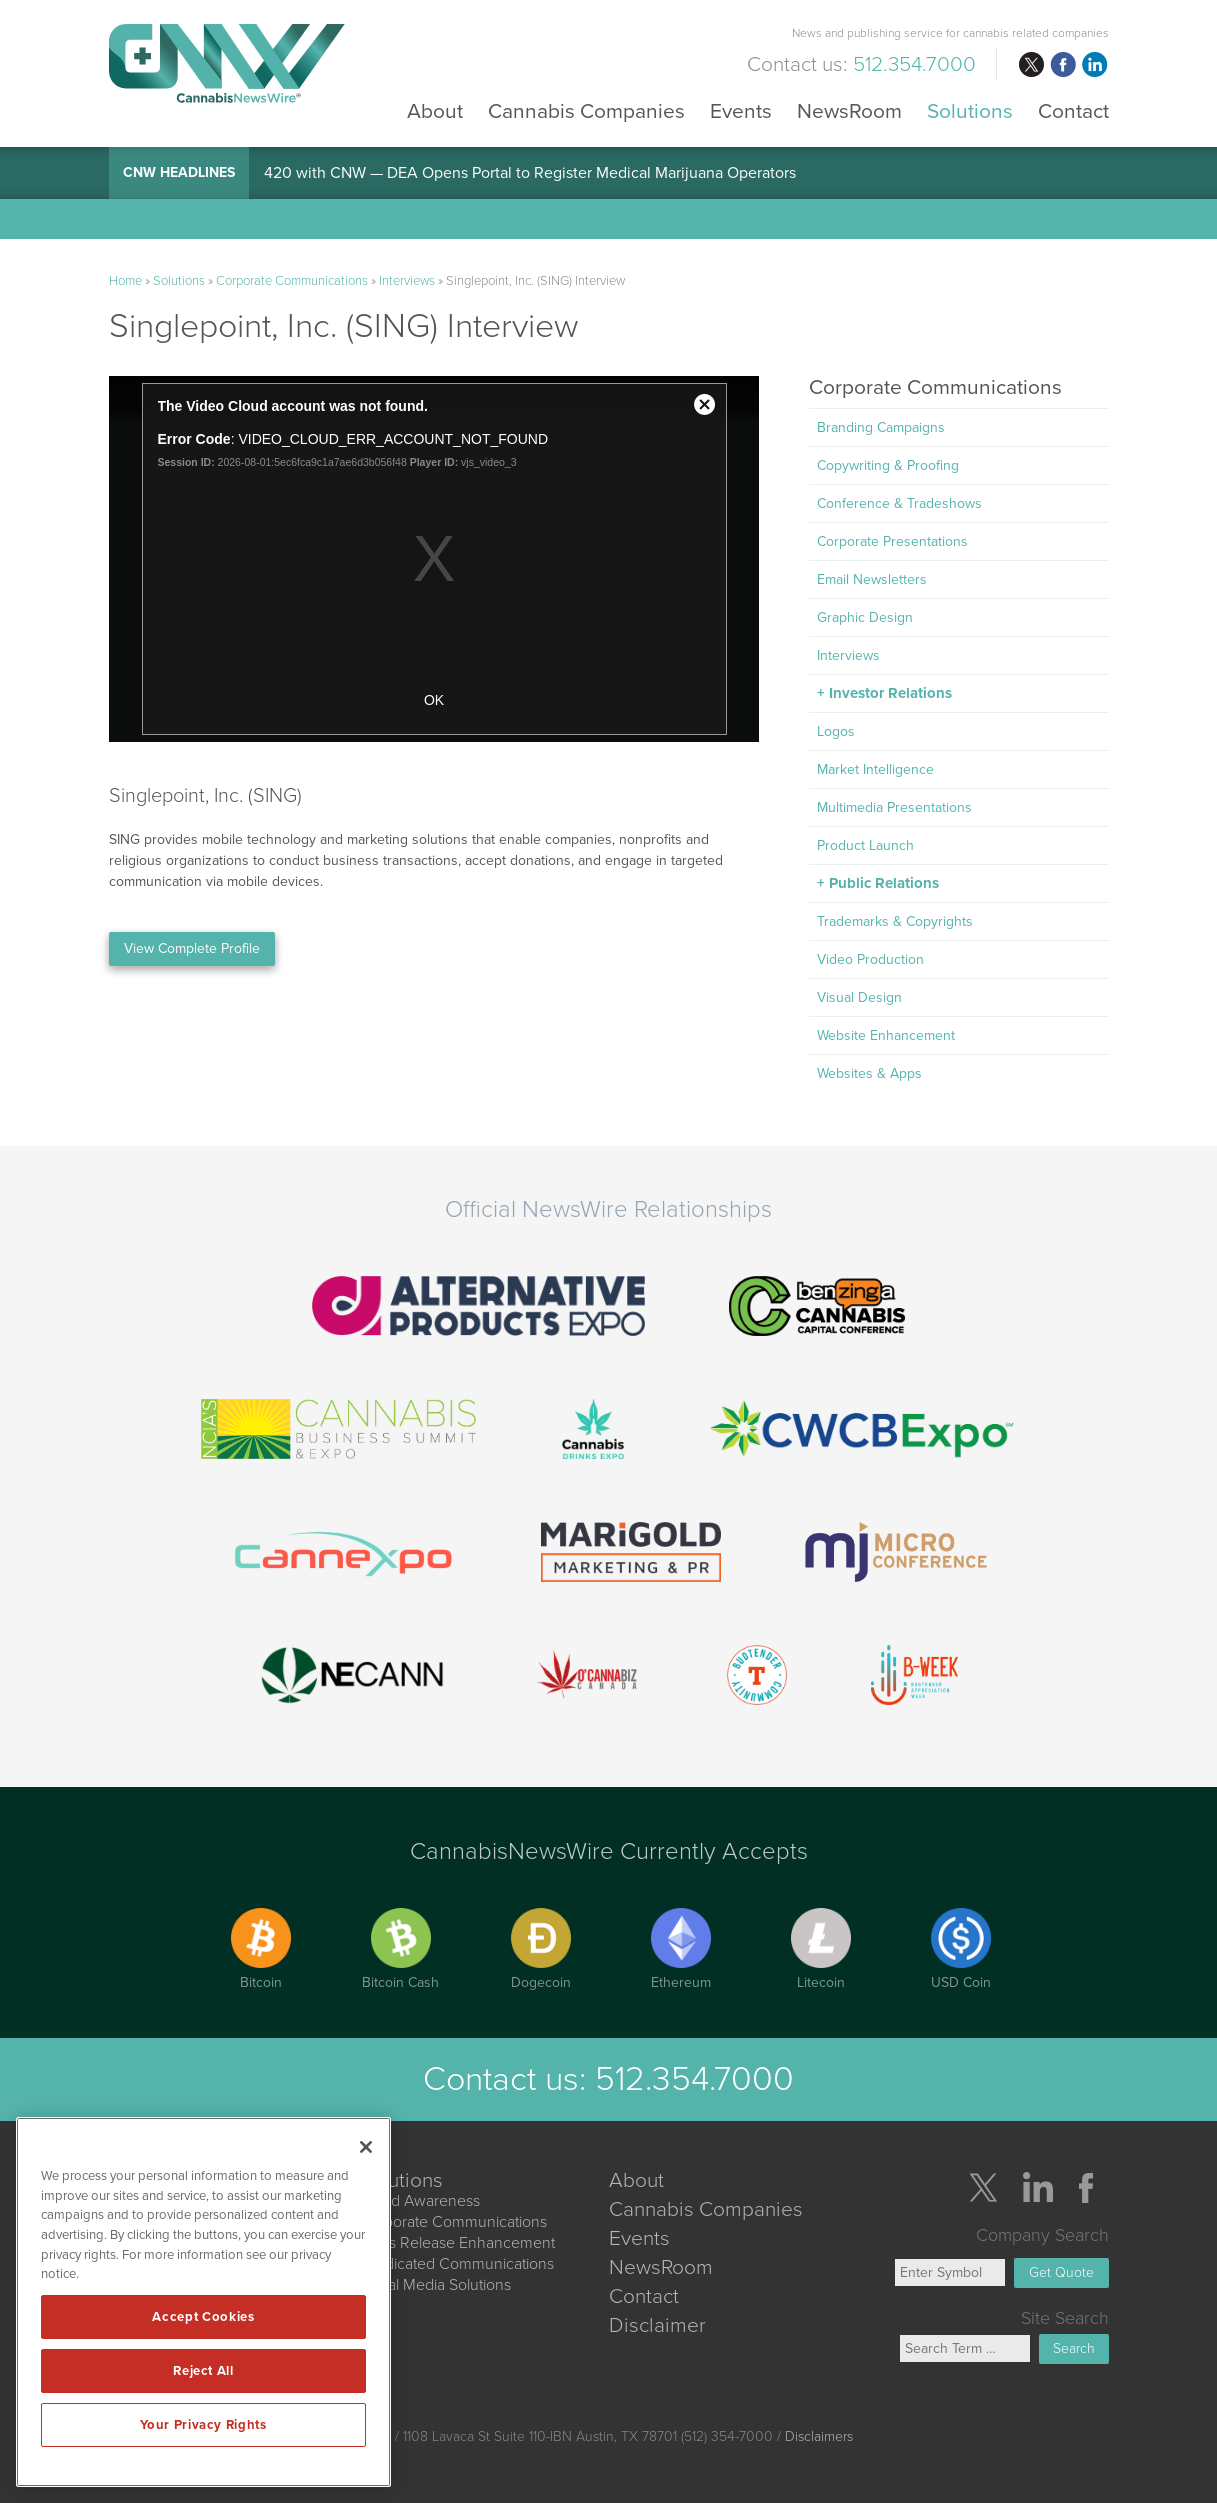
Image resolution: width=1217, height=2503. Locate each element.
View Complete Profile (192, 948)
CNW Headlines (179, 172)
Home (125, 281)
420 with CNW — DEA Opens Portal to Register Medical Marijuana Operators (530, 173)
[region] (203, 2302)
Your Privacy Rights (203, 2425)
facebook (1063, 65)
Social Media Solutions (435, 2285)
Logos (836, 731)
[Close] (366, 2147)
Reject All (203, 2371)
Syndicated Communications (456, 2264)
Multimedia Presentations (894, 807)
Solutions (970, 110)
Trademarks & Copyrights (895, 921)
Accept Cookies (203, 2317)
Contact (1073, 110)
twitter (1031, 65)
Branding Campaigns (881, 427)
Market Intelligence (875, 769)
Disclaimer (657, 2325)
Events (741, 110)
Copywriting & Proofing (888, 465)
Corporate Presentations (892, 541)
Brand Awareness (419, 2201)
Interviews (407, 281)
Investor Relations (890, 693)
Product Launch (865, 845)
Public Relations (884, 883)
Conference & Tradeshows (899, 503)
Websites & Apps (869, 1073)
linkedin (1095, 65)
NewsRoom (849, 110)
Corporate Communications (292, 281)
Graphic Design (865, 617)
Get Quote (1061, 2272)
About (435, 110)
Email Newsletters (872, 579)
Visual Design (859, 997)
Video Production (870, 959)
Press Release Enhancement (457, 2243)
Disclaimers (819, 2436)
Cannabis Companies (586, 110)
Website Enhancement (886, 1035)
